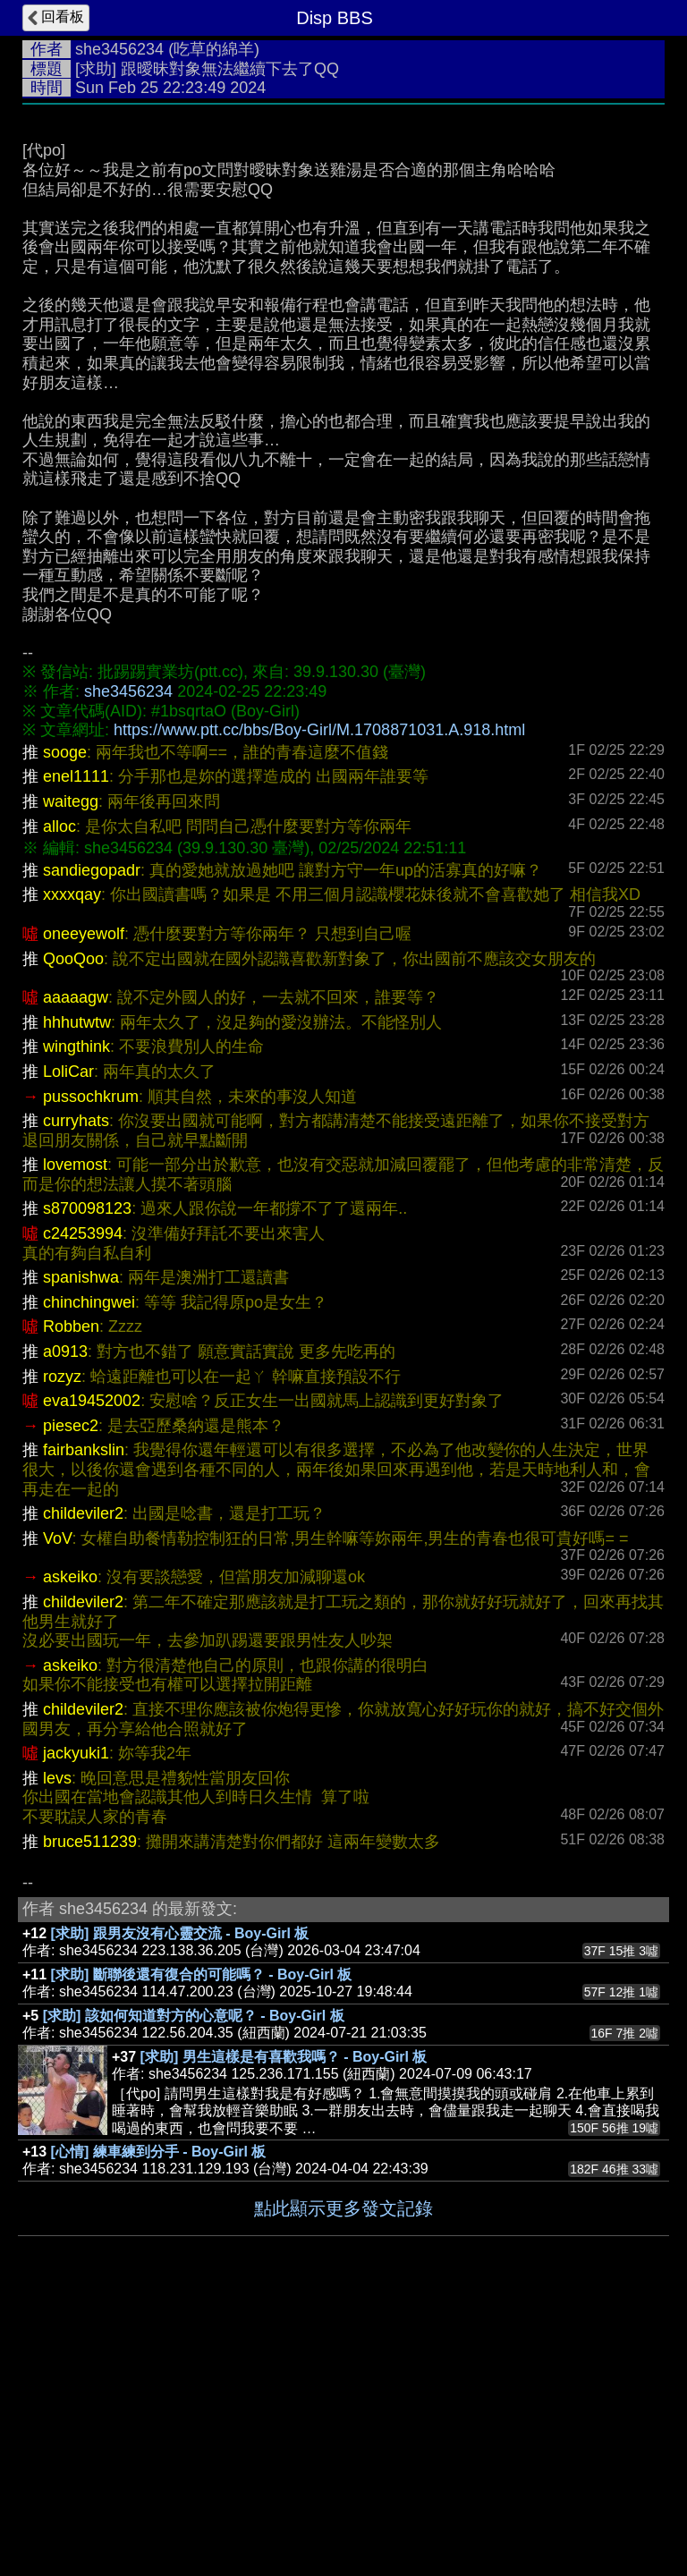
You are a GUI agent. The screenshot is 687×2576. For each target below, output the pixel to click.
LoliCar (68, 1340)
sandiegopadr (91, 1139)
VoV (57, 1807)
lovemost (75, 1433)
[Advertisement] (343, 248)
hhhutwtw (77, 1291)
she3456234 (119, 49)
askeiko (70, 1845)
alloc (59, 1095)
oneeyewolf (83, 1202)
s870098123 (87, 1477)
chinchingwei (89, 1571)
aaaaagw (75, 1266)
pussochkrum (91, 1365)
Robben (71, 1595)
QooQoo (73, 1227)
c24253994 (83, 1502)
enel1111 (76, 1045)
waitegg (70, 1070)
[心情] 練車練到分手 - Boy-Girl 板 (159, 2420)
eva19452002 (91, 1669)
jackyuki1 (76, 2021)
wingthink (76, 1315)
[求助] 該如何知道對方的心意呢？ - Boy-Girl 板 (193, 2284)
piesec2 (70, 1694)
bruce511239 (90, 2110)
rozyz (62, 1645)
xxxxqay (72, 1163)
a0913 (65, 1620)
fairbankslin (83, 1718)
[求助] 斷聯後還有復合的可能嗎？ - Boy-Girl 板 (201, 2242)
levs (57, 2046)
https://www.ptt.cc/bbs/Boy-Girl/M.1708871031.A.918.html (319, 998)
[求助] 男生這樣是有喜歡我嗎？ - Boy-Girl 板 (284, 2325)
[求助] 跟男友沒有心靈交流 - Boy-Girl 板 (180, 2201)
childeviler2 (83, 1782)
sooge (65, 1021)
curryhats (76, 1389)
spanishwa (81, 1546)
